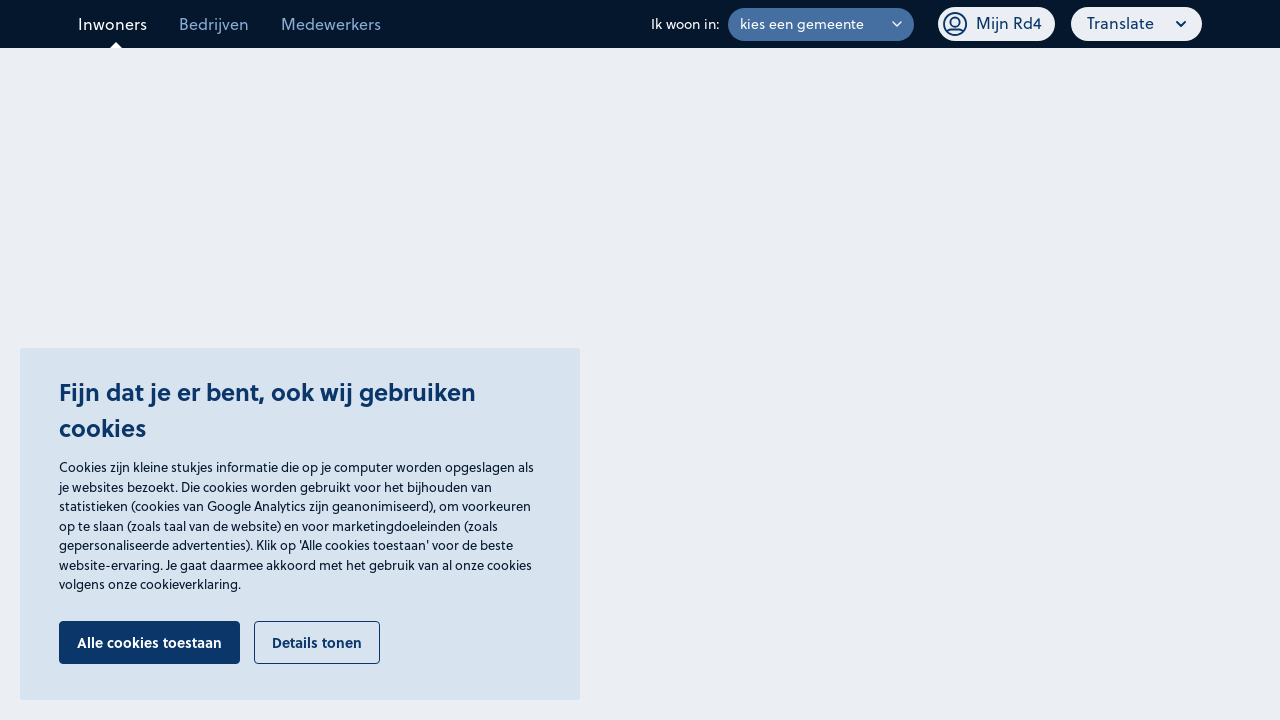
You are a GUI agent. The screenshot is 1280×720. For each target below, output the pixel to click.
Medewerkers (331, 24)
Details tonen (317, 642)
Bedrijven (214, 24)
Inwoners (112, 24)
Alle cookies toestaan (149, 642)
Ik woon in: (685, 24)
